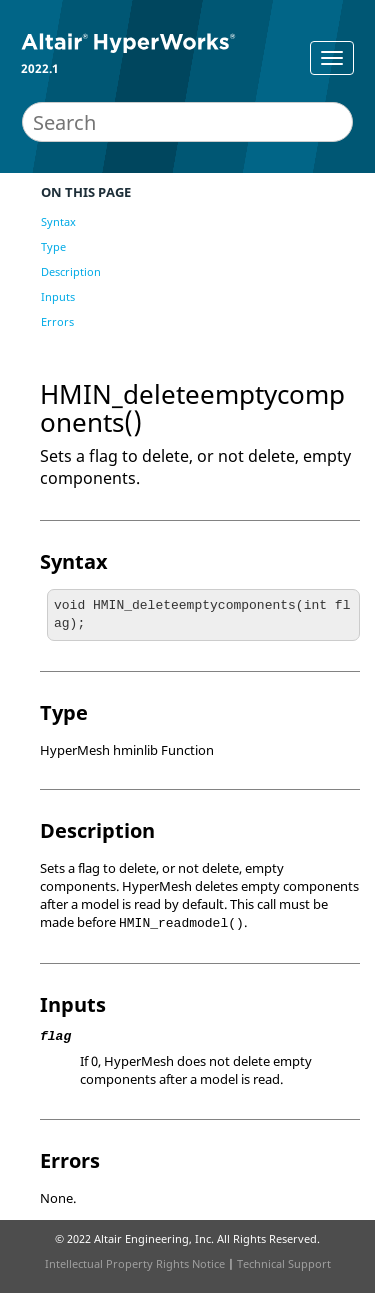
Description (71, 271)
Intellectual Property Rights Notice (135, 1263)
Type (53, 246)
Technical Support (284, 1263)
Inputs (58, 296)
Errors (57, 321)
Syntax (58, 221)
